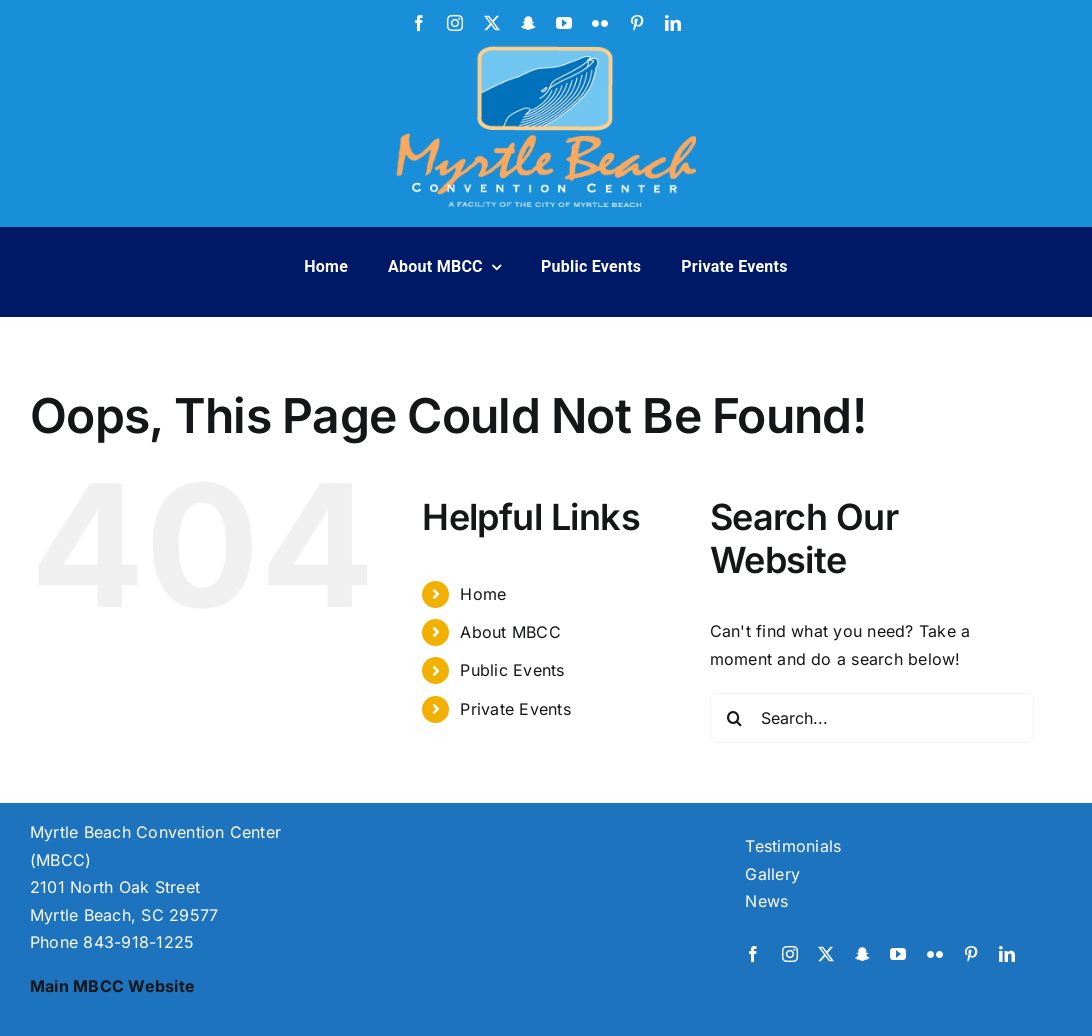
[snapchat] (528, 23)
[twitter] (492, 23)
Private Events (515, 709)
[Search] (735, 718)
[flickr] (600, 23)
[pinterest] (637, 23)
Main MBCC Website (112, 986)
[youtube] (564, 23)
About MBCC (510, 632)
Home (483, 594)
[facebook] (419, 23)
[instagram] (455, 23)
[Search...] (872, 718)
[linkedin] (673, 23)
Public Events (512, 670)
